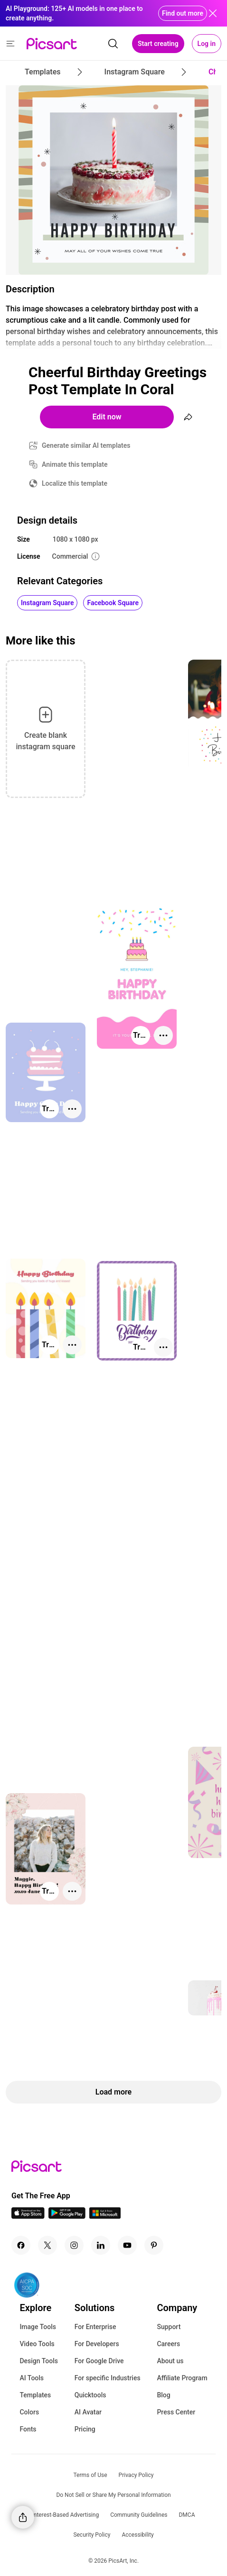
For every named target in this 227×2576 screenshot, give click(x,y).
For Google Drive (99, 2361)
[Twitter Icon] (47, 2245)
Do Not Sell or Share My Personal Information (113, 2495)
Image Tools (37, 2327)
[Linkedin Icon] (100, 2245)
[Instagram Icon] (74, 2245)
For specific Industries (108, 2378)
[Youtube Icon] (127, 2245)
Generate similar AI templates (86, 445)
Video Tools (36, 2344)
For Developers (97, 2344)
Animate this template (75, 464)
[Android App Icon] (66, 2216)
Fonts (27, 2429)
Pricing (85, 2429)
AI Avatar (88, 2412)
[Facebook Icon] (20, 2245)
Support (168, 2327)
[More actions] (163, 1035)
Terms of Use (90, 2475)
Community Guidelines (138, 2515)
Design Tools (38, 2361)
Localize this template (74, 483)
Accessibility (137, 2534)
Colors (29, 2412)
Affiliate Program (182, 2378)
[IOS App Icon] (28, 2216)
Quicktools (90, 2395)
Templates (35, 2395)
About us (170, 2361)
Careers (168, 2344)
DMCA (187, 2515)
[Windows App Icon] (105, 2216)
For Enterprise (95, 2327)
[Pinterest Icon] (153, 2245)
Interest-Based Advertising (65, 2515)
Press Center (176, 2412)
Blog (163, 2395)
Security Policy (91, 2534)
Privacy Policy (136, 2475)
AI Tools (31, 2378)
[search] (113, 43)
